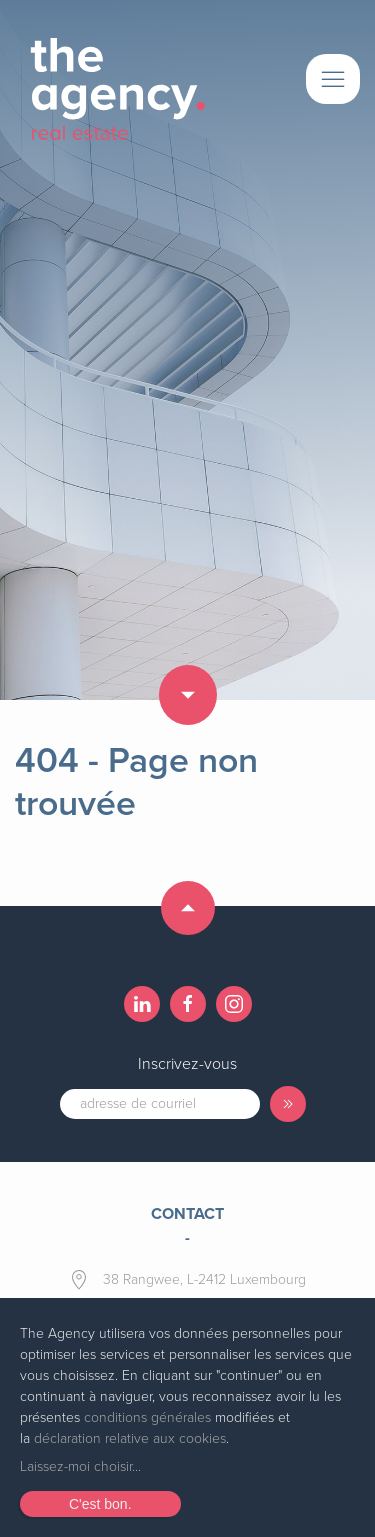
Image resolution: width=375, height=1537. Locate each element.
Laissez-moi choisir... (80, 1466)
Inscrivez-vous (187, 1064)
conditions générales (147, 1417)
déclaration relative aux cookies (130, 1438)
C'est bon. (100, 1504)
